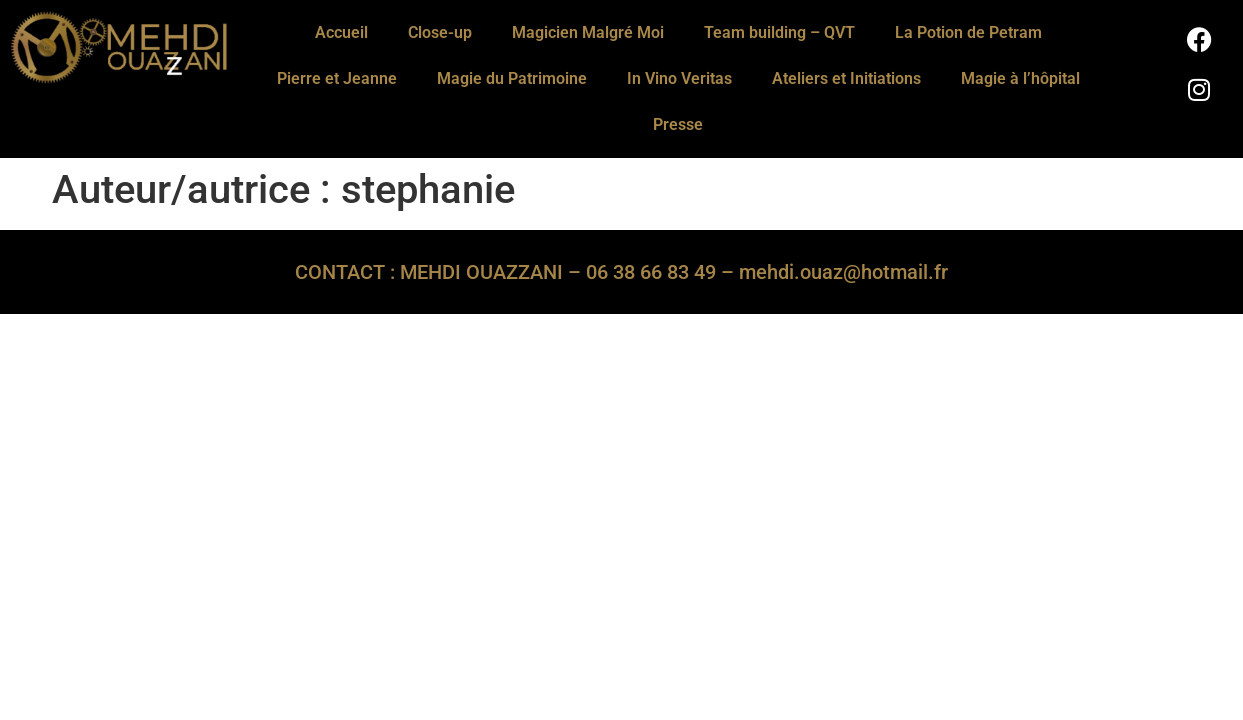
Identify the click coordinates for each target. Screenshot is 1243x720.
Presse (678, 124)
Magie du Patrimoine (512, 78)
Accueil (341, 32)
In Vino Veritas (679, 78)
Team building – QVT (779, 32)
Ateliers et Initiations (846, 78)
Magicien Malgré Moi (588, 32)
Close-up (440, 32)
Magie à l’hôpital (1020, 78)
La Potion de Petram (968, 32)
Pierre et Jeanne (337, 78)
